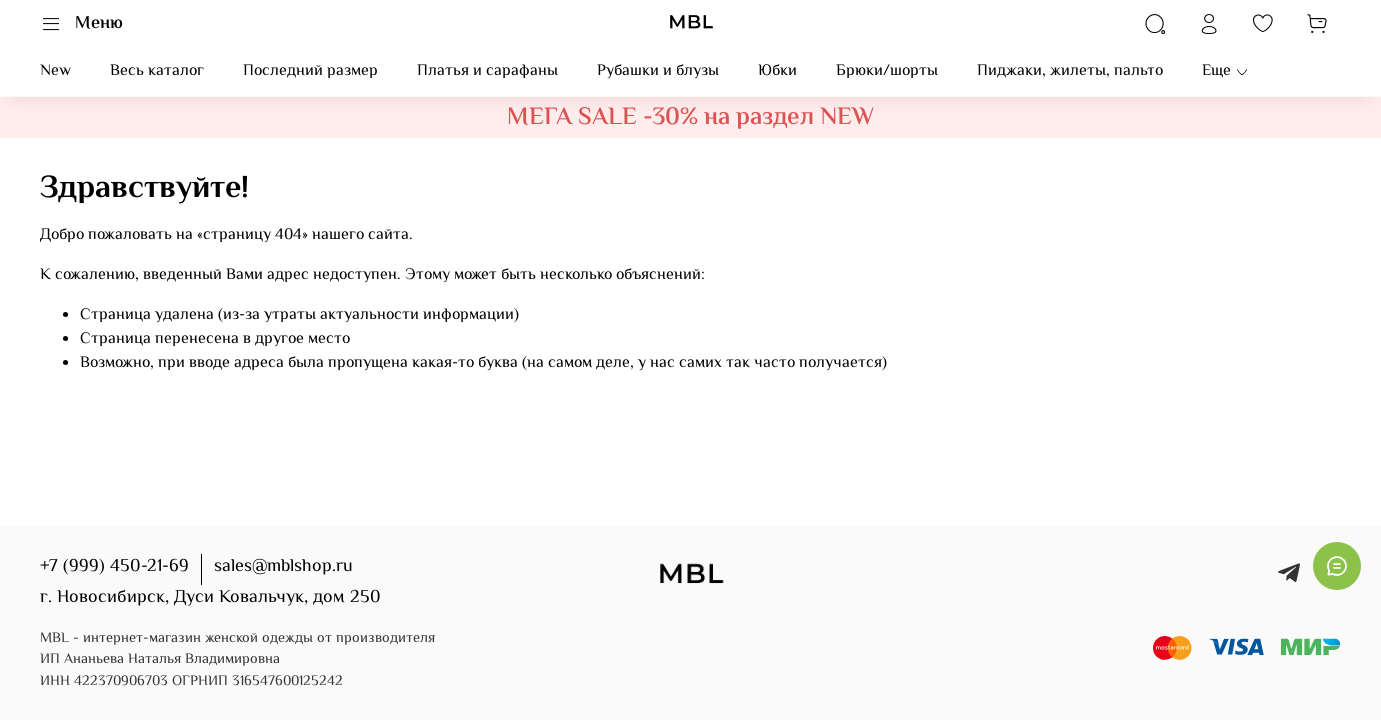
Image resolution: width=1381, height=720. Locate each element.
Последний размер (310, 71)
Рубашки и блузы (658, 71)
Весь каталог (157, 71)
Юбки (777, 71)
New (55, 71)
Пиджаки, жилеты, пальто (1070, 71)
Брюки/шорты (887, 71)
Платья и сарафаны (487, 71)
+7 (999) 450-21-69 (114, 567)
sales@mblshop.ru (283, 567)
